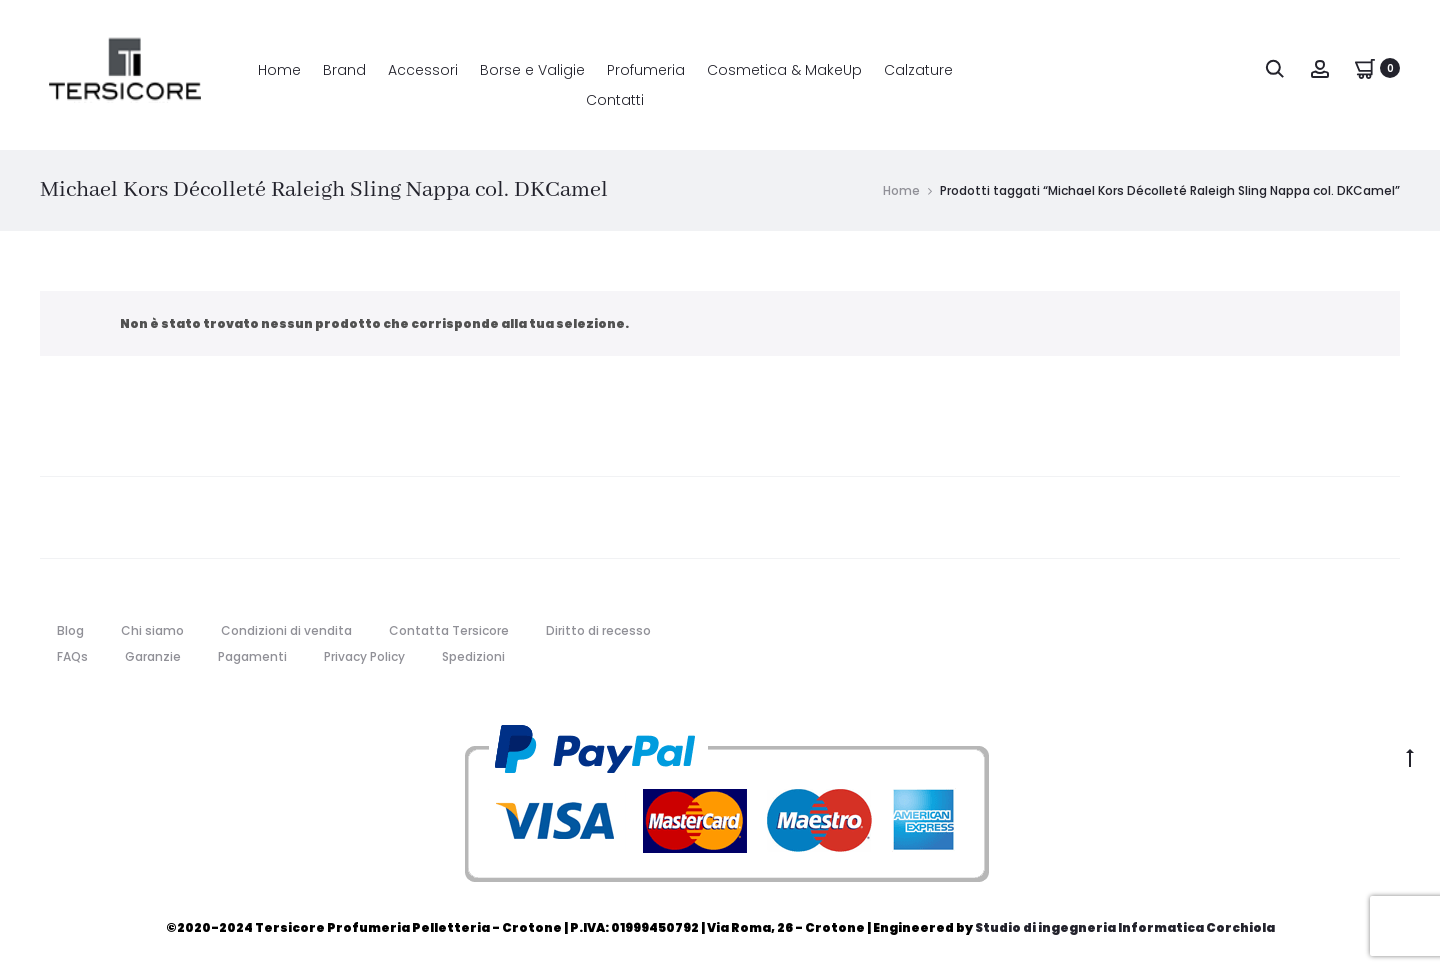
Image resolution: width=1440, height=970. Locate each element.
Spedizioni (473, 656)
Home (279, 70)
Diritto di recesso (598, 630)
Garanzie (153, 656)
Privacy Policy (364, 656)
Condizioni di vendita (286, 630)
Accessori (423, 70)
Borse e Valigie (532, 70)
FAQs (72, 656)
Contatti (615, 100)
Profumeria (646, 70)
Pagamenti (252, 656)
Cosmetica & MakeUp (784, 70)
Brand (344, 70)
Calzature (918, 70)
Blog (70, 630)
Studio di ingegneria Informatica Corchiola (1125, 927)
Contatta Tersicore (449, 630)
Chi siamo (152, 630)
